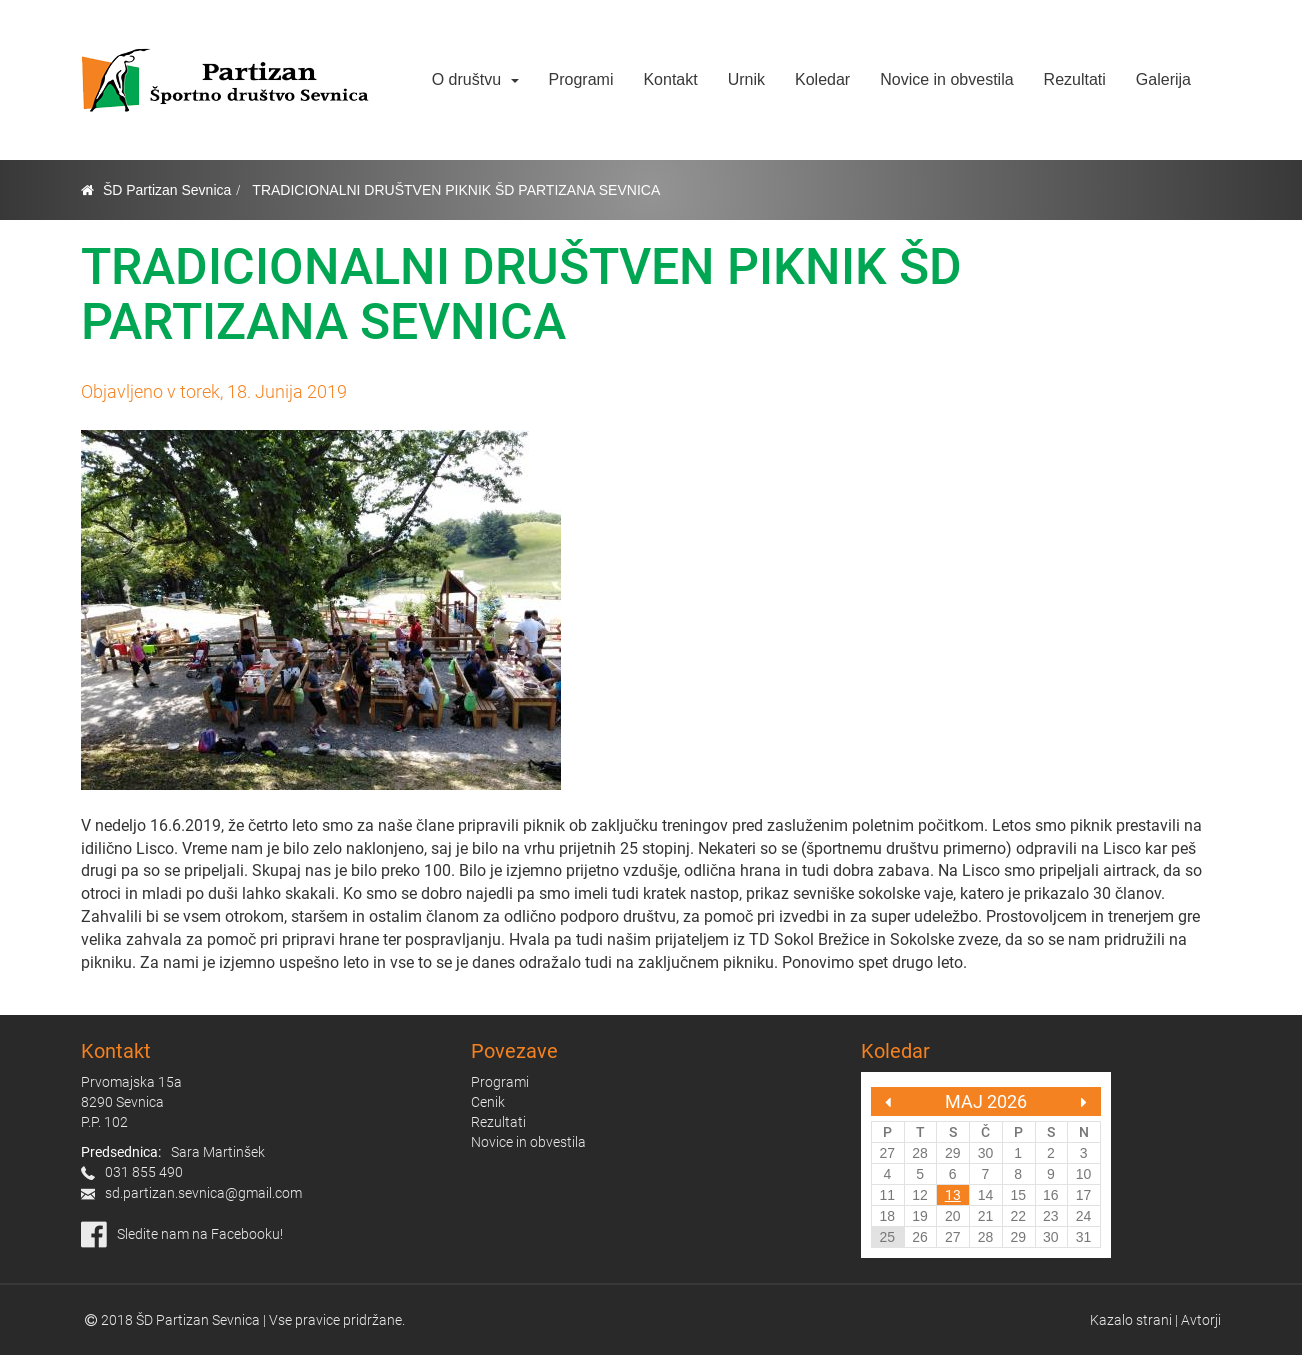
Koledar (822, 79)
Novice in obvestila (946, 79)
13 (953, 1195)
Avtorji (1201, 1320)
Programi (581, 79)
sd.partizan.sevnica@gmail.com (203, 1193)
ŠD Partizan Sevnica (167, 190)
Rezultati (1075, 79)
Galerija (1163, 79)
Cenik (488, 1102)
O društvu (475, 79)
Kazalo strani (1131, 1320)
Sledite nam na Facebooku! (200, 1234)
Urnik (746, 79)
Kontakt (670, 79)
